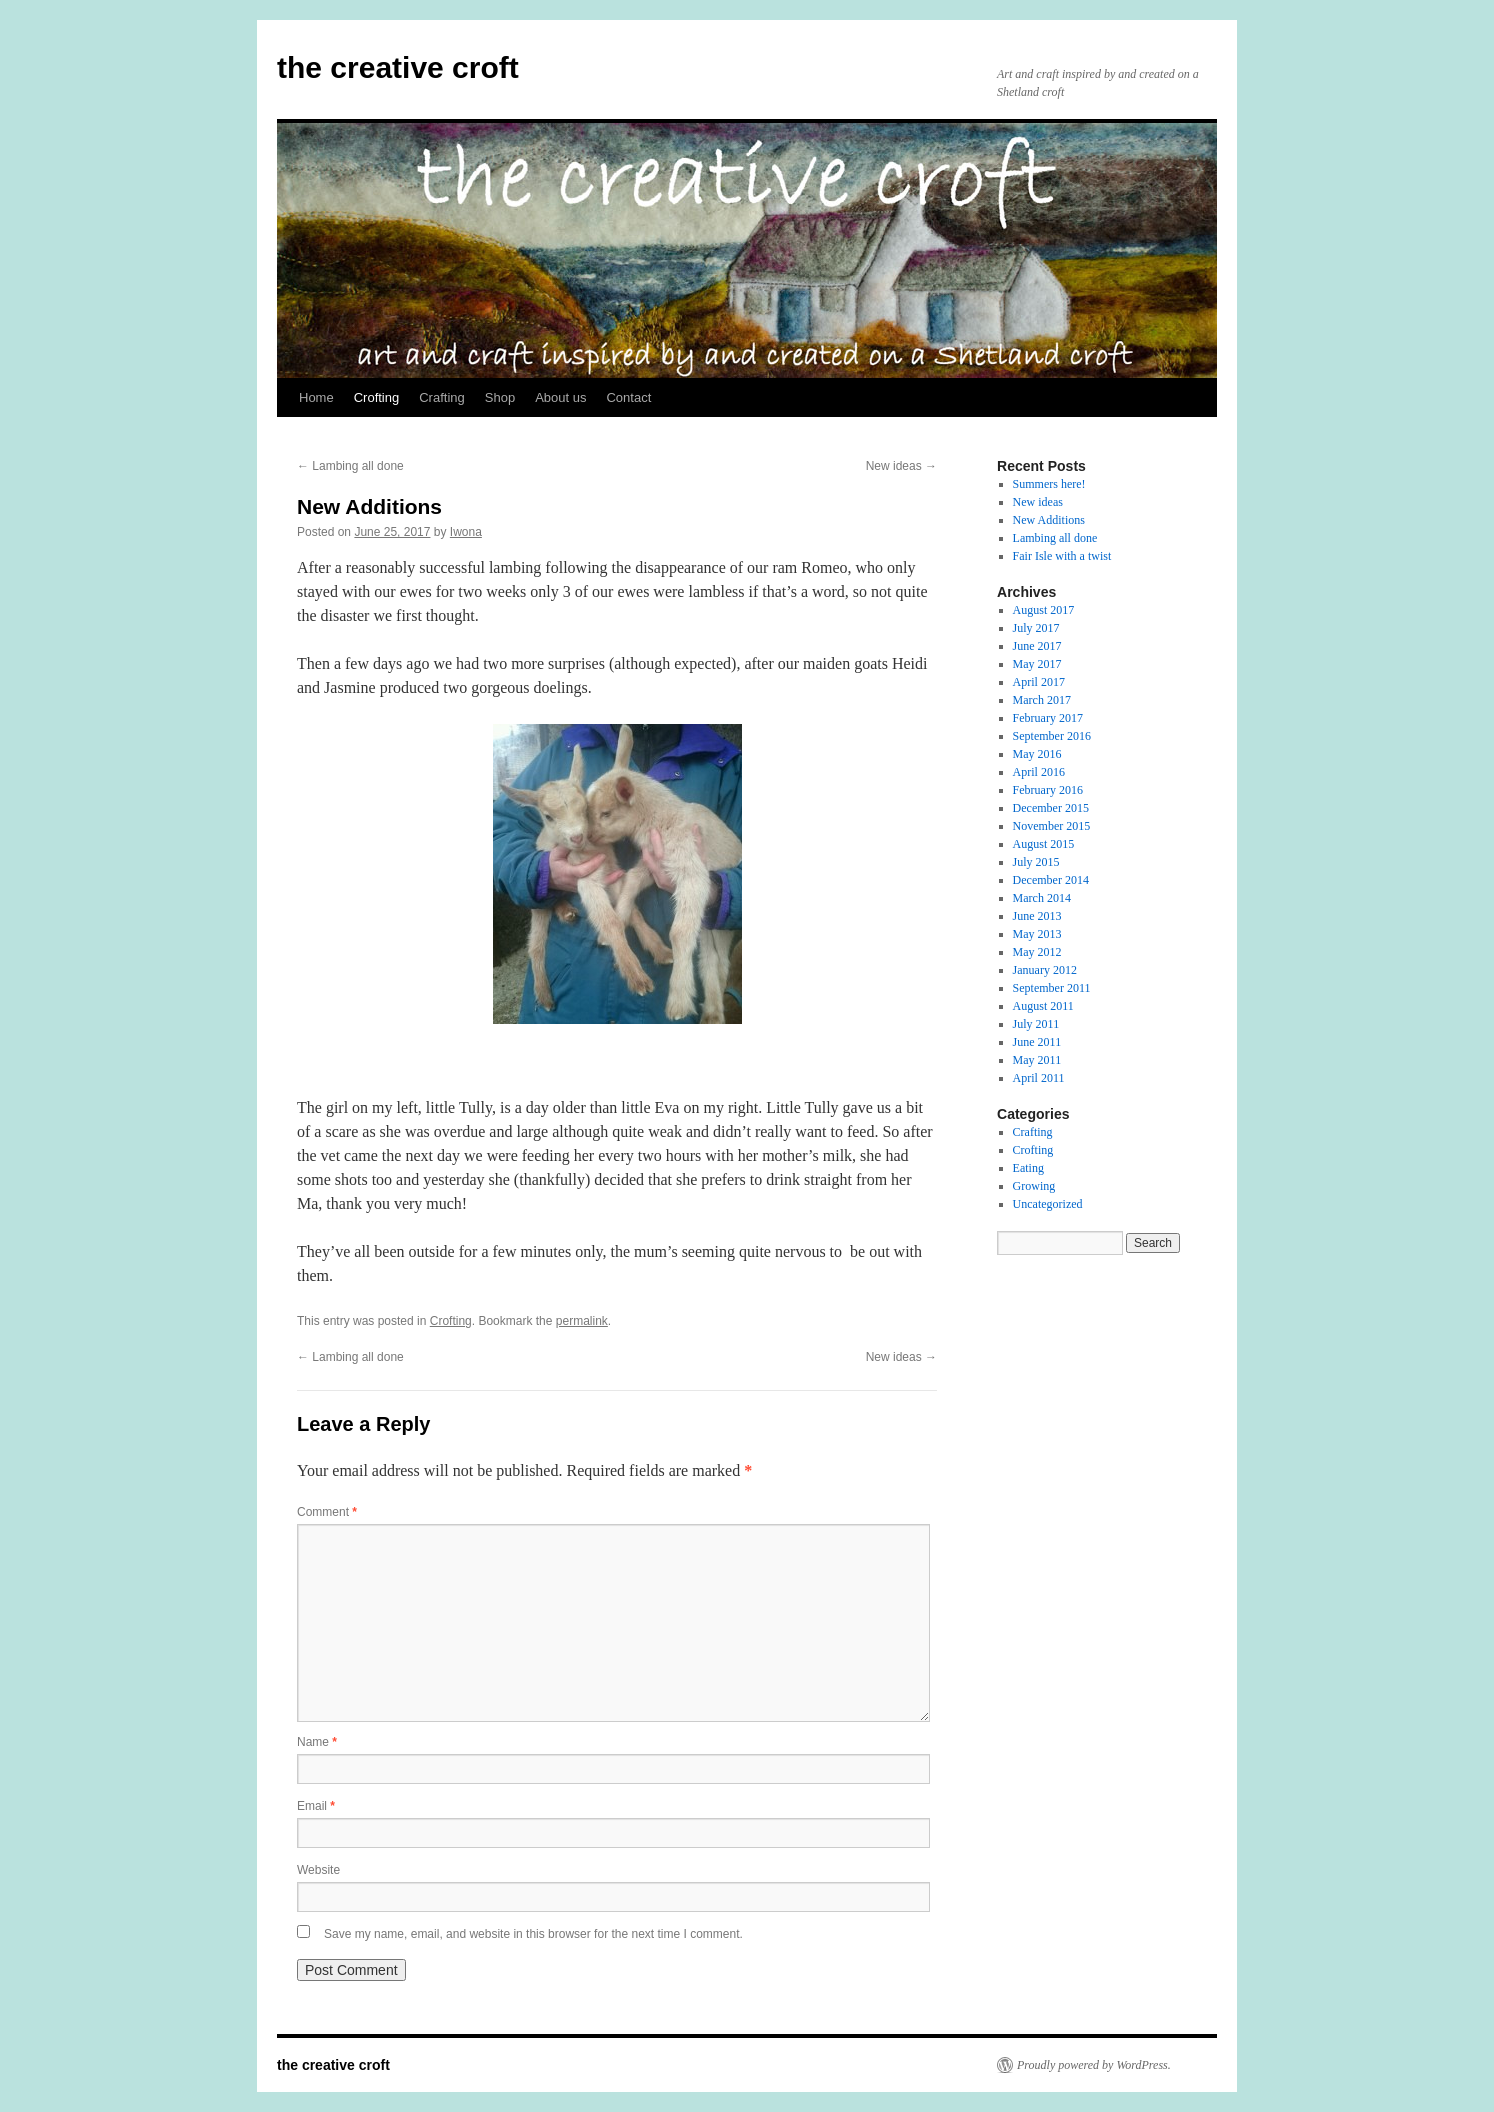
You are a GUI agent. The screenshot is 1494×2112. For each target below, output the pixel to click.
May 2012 (1037, 952)
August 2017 (1044, 610)
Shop (500, 397)
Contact (628, 397)
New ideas (901, 466)
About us (560, 397)
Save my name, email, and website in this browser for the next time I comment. (533, 1934)
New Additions (1049, 520)
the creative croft (398, 67)
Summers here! (1049, 484)
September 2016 (1052, 736)
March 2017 (1042, 700)
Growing (1034, 1186)
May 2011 (1037, 1060)
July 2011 (1036, 1024)
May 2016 (1037, 754)
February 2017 (1048, 718)
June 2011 (1037, 1042)
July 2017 (1036, 628)
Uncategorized (1048, 1204)
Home (316, 397)
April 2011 (1039, 1078)
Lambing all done (350, 466)
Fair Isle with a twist (1062, 556)
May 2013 (1037, 934)
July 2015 (1036, 862)
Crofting (377, 397)
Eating (1028, 1168)
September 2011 (1052, 988)
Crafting (442, 397)
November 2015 (1052, 826)
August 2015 (1044, 844)
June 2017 (1037, 646)
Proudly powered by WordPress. (1094, 2065)
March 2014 (1042, 898)
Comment (327, 1512)
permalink (582, 1321)
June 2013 (1037, 916)
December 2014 (1051, 880)
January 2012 (1045, 970)
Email (316, 1806)
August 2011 (1043, 1006)
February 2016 (1048, 790)
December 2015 (1051, 808)
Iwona (466, 532)
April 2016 (1039, 772)
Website (318, 1870)
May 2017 (1037, 664)
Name (317, 1742)
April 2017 (1039, 682)
